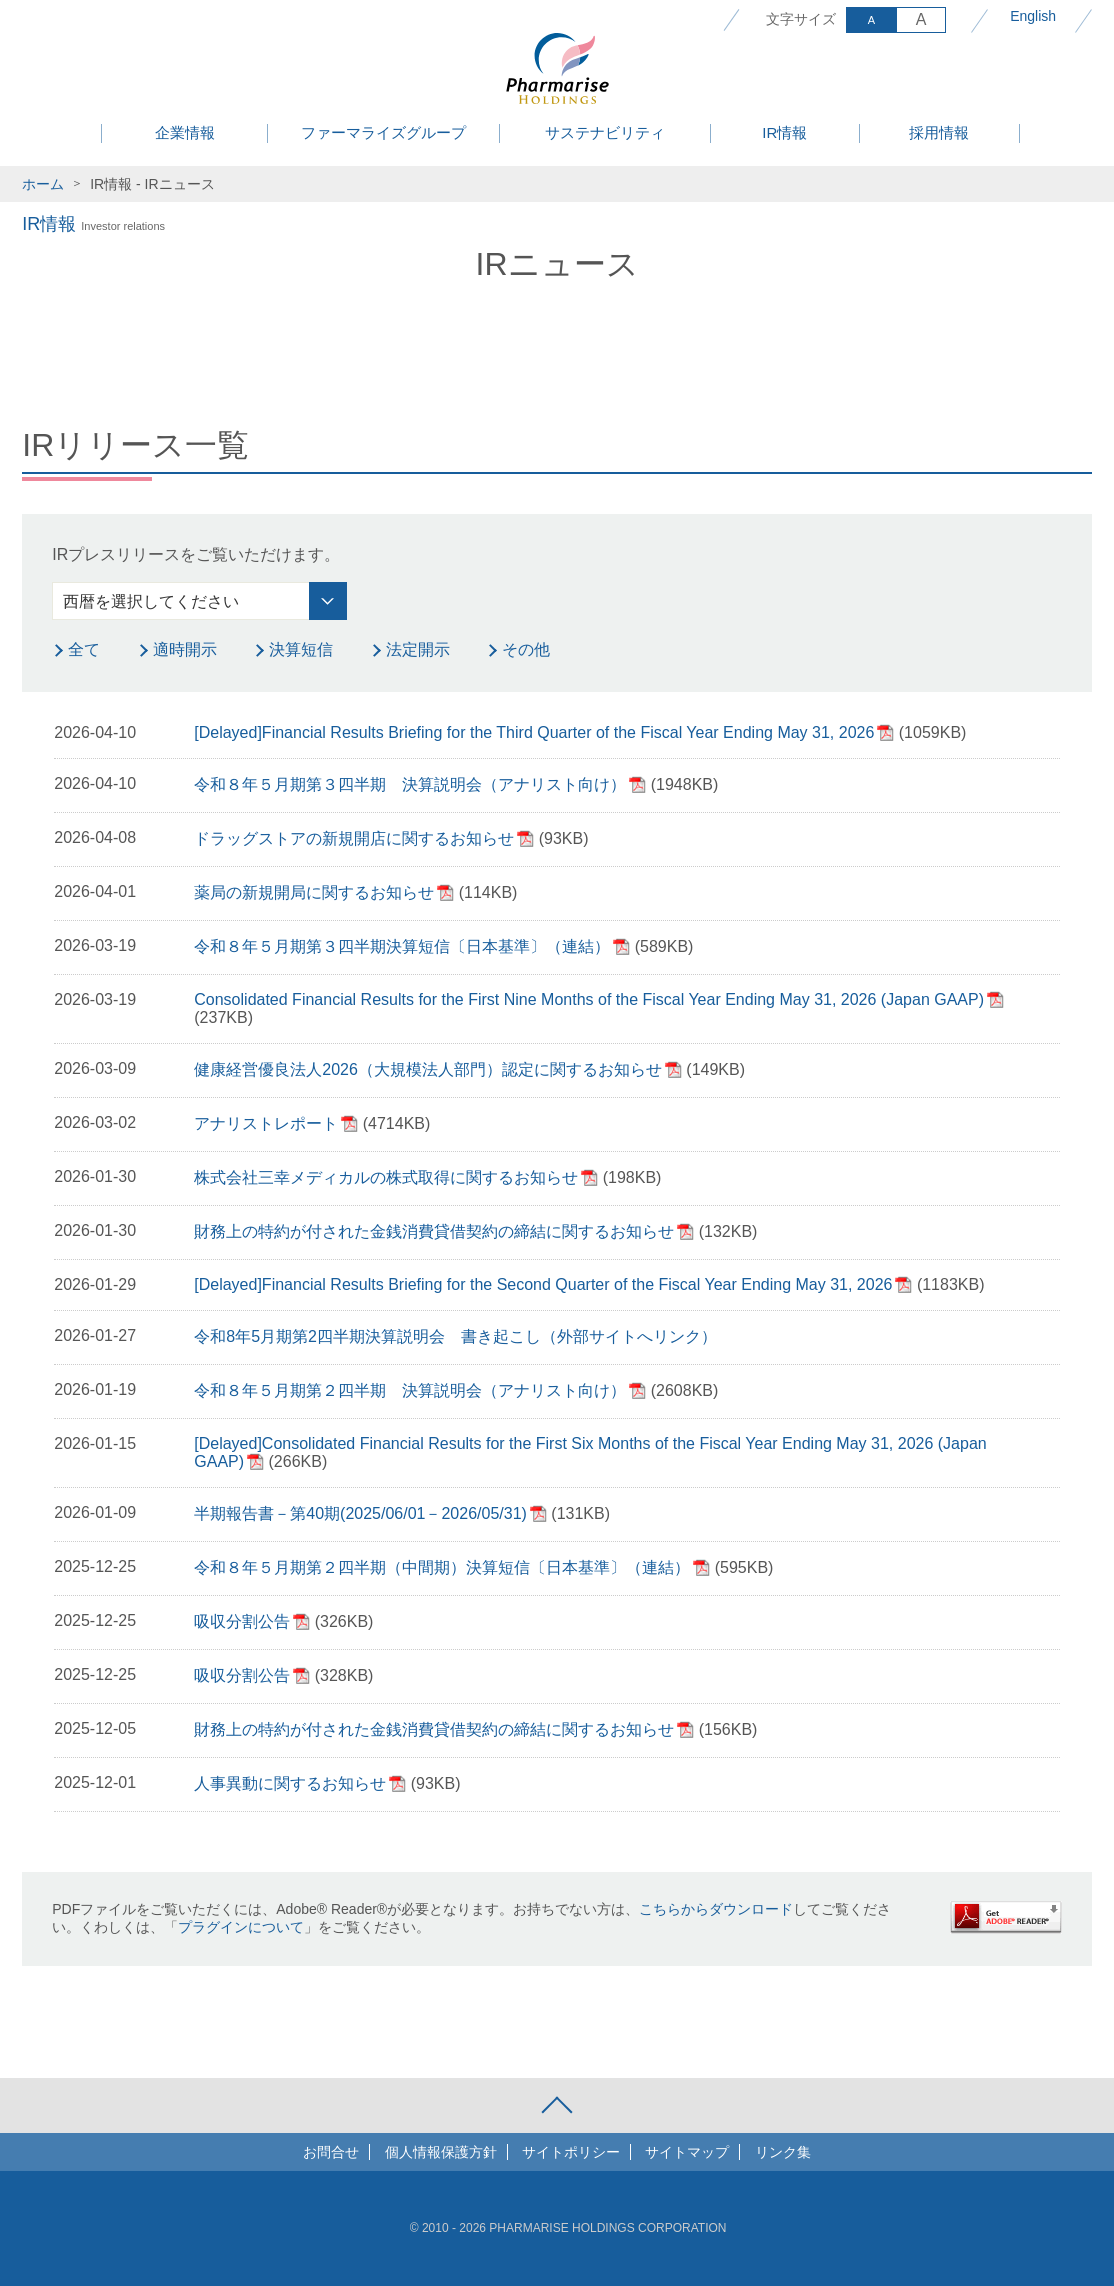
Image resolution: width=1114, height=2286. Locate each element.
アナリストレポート (266, 1123)
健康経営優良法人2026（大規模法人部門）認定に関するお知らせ (428, 1069)
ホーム (43, 184)
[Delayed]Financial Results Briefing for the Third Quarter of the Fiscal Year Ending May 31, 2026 (534, 732)
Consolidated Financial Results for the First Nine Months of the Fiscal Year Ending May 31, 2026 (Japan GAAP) (589, 999)
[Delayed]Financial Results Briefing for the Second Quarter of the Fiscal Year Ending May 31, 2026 (543, 1284)
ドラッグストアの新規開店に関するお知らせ (354, 838)
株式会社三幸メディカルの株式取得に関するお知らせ (386, 1177)
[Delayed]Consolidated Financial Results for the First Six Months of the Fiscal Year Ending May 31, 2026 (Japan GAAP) (590, 1452)
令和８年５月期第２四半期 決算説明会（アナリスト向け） (410, 1390)
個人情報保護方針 (441, 2152)
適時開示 (185, 649)
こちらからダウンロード (716, 1909)
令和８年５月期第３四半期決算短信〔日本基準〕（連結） (402, 946)
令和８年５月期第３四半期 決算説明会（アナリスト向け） (410, 784)
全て (84, 649)
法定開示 (418, 649)
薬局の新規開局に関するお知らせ (314, 892)
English (1033, 16)
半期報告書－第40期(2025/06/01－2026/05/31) (360, 1513)
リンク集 (783, 2152)
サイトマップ (687, 2152)
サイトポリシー (571, 2152)
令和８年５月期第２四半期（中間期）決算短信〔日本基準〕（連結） (442, 1567)
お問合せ (331, 2152)
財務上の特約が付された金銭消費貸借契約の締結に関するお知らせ (434, 1231)
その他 (526, 649)
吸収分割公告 (242, 1621)
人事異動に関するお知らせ (290, 1783)
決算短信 (301, 649)
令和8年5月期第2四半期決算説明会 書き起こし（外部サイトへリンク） (455, 1336)
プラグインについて (241, 1927)
